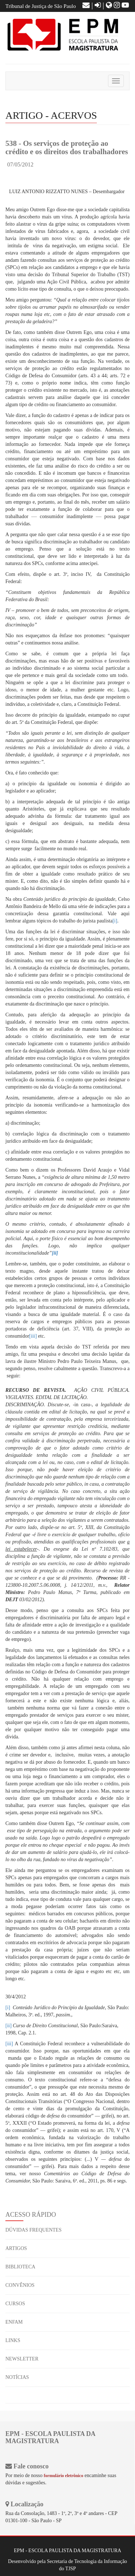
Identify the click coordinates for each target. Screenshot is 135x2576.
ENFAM (14, 2322)
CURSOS (15, 2303)
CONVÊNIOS (20, 2285)
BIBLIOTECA (20, 2266)
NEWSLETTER (22, 2359)
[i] (114, 921)
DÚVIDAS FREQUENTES (33, 2230)
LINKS (12, 2340)
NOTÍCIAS (17, 2377)
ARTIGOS (16, 2248)
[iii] (33, 1336)
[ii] (8, 2025)
